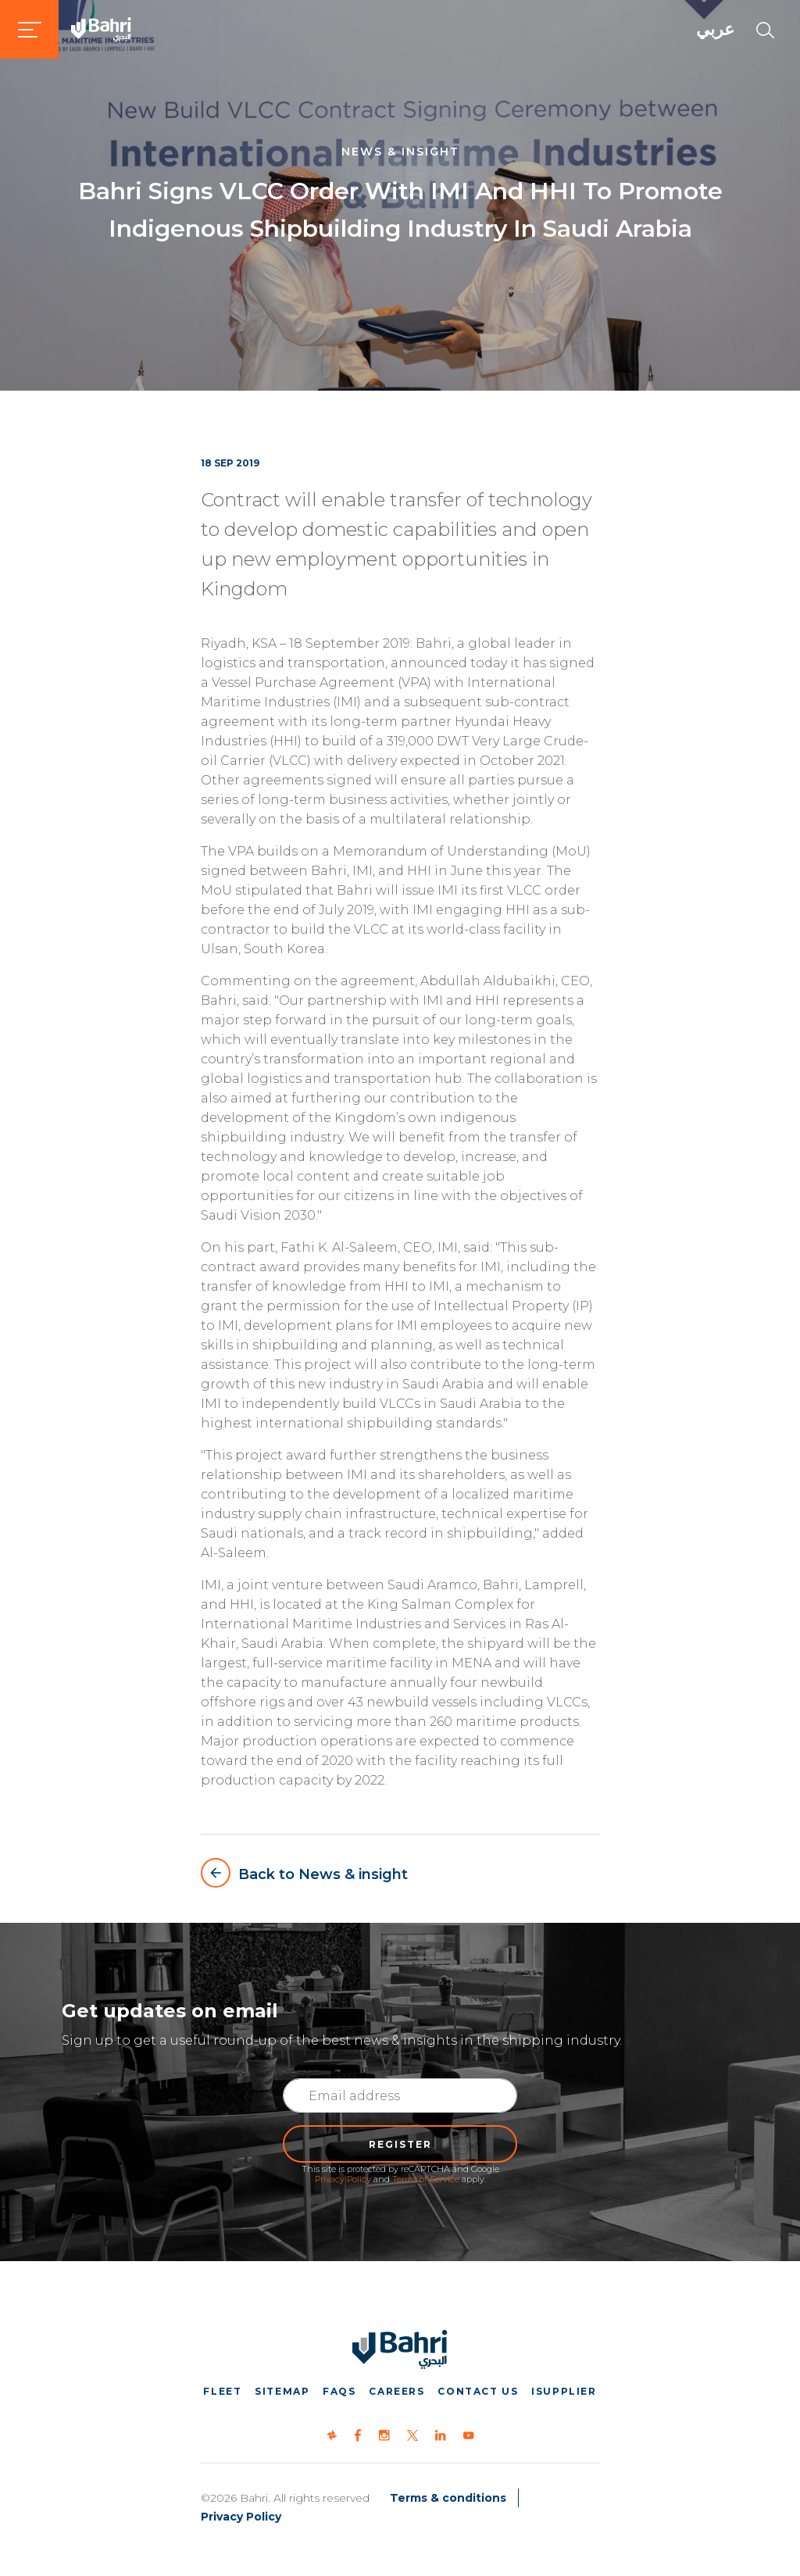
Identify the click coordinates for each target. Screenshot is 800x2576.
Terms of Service (425, 2179)
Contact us (478, 2391)
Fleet (222, 2391)
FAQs (339, 2391)
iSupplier (563, 2391)
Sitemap (282, 2391)
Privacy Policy (343, 2179)
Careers (396, 2391)
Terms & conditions (448, 2498)
